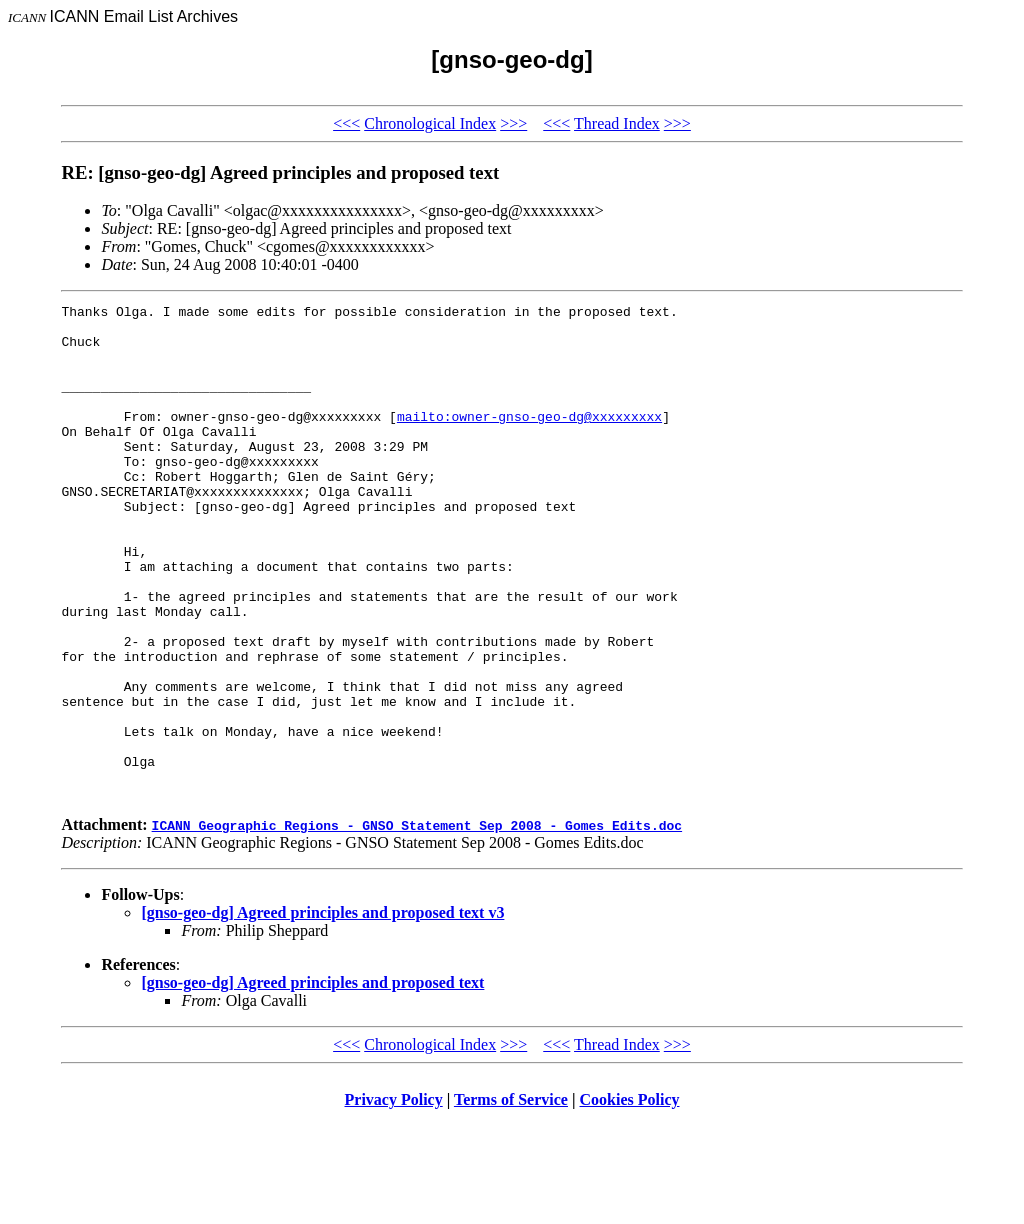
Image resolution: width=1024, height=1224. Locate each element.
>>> (513, 123)
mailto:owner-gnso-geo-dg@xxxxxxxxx (529, 440)
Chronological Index (430, 123)
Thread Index (617, 123)
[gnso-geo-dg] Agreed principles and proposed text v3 (322, 1011)
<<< (346, 123)
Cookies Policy (630, 1198)
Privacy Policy (394, 1198)
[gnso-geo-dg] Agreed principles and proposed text (312, 1081)
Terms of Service (511, 1198)
